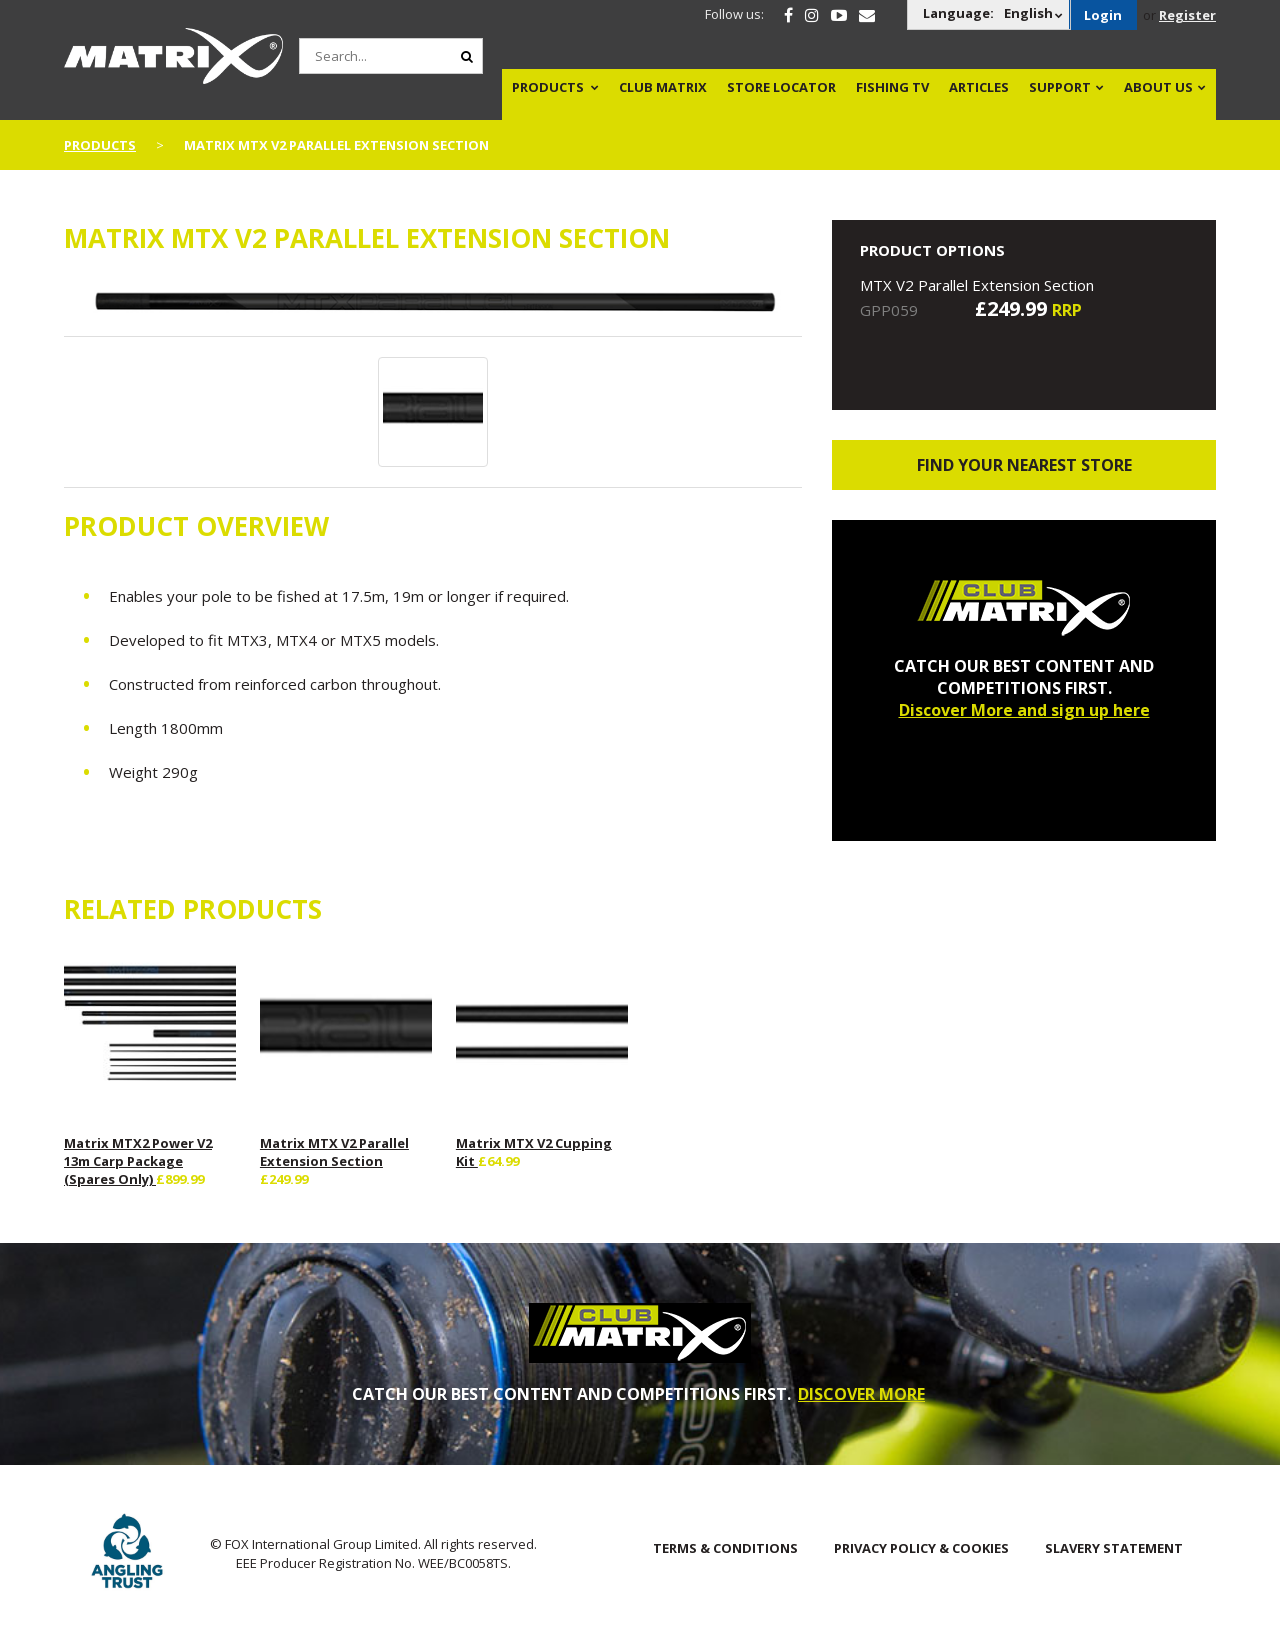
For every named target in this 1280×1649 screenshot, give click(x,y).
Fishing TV (892, 87)
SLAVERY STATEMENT (1114, 1548)
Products (548, 87)
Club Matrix (663, 87)
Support (1060, 87)
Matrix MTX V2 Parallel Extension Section (334, 1152)
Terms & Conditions (725, 1548)
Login (1103, 15)
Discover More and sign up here (1024, 710)
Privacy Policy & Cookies (921, 1548)
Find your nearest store (1024, 465)
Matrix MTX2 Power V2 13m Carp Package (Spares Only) (138, 1161)
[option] (433, 306)
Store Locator (781, 87)
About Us (1158, 87)
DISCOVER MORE (861, 1394)
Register (1187, 15)
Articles (979, 87)
